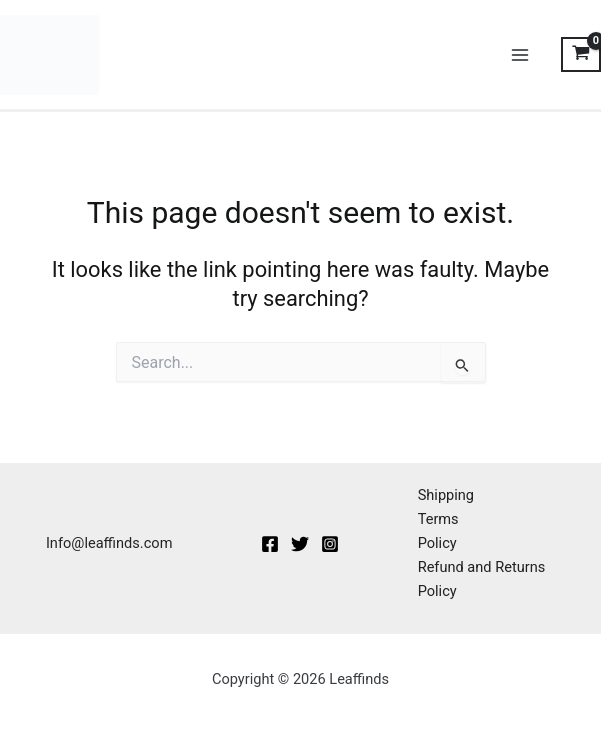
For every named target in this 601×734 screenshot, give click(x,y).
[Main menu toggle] (520, 55)
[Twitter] (300, 544)
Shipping (446, 495)
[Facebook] (270, 544)
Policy (437, 543)
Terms (438, 519)
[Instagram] (330, 544)
